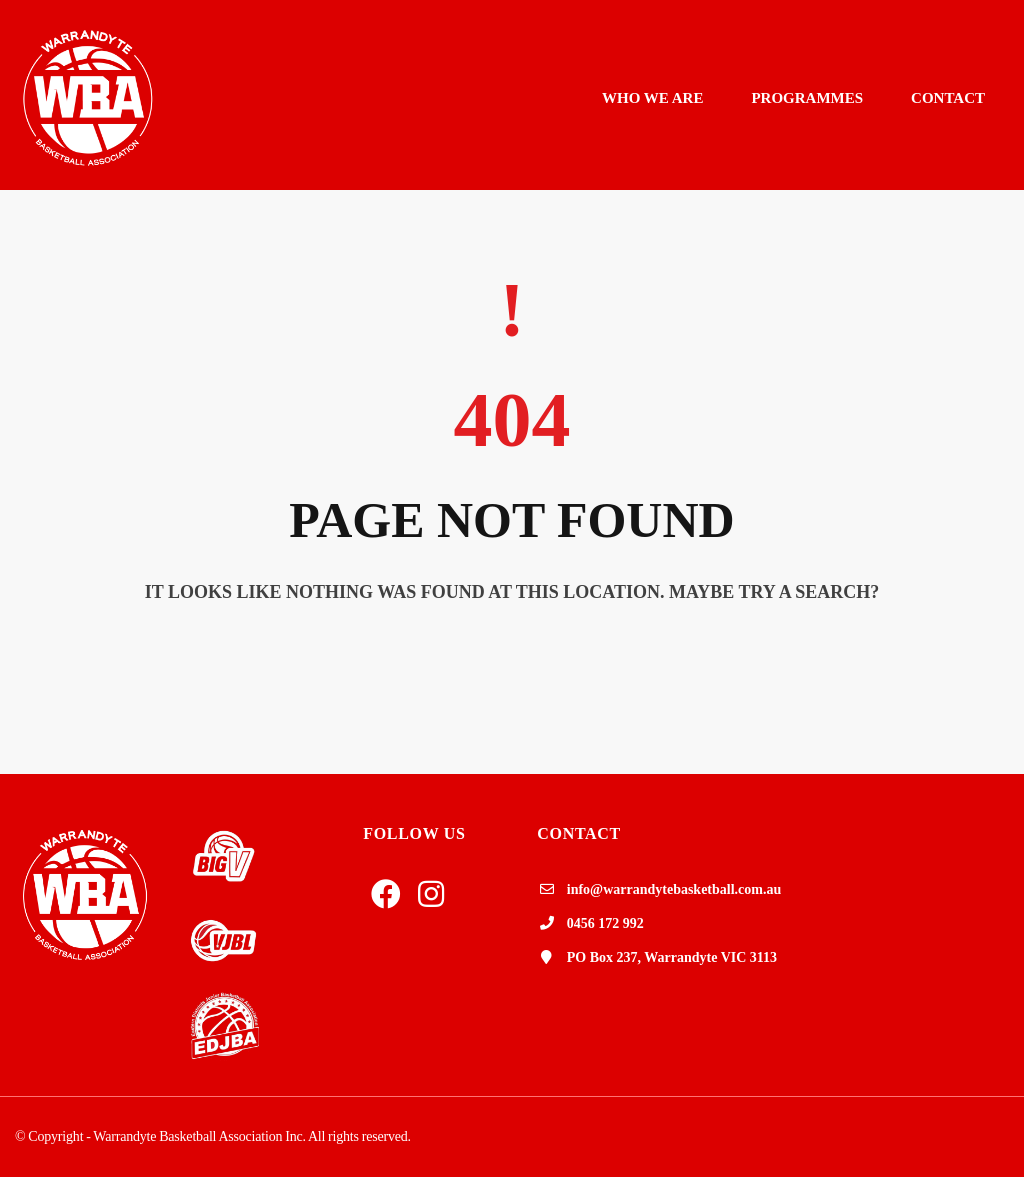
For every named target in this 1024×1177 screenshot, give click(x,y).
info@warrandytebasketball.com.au (674, 889)
